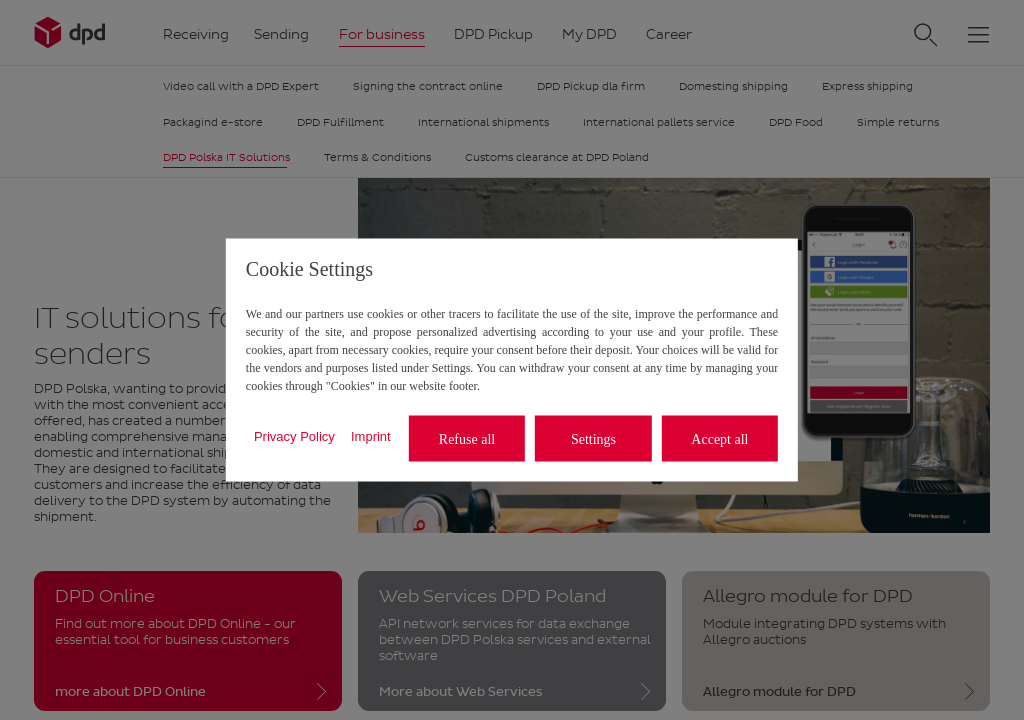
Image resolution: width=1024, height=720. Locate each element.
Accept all (719, 438)
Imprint (371, 435)
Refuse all (467, 438)
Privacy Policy (294, 435)
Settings (593, 438)
